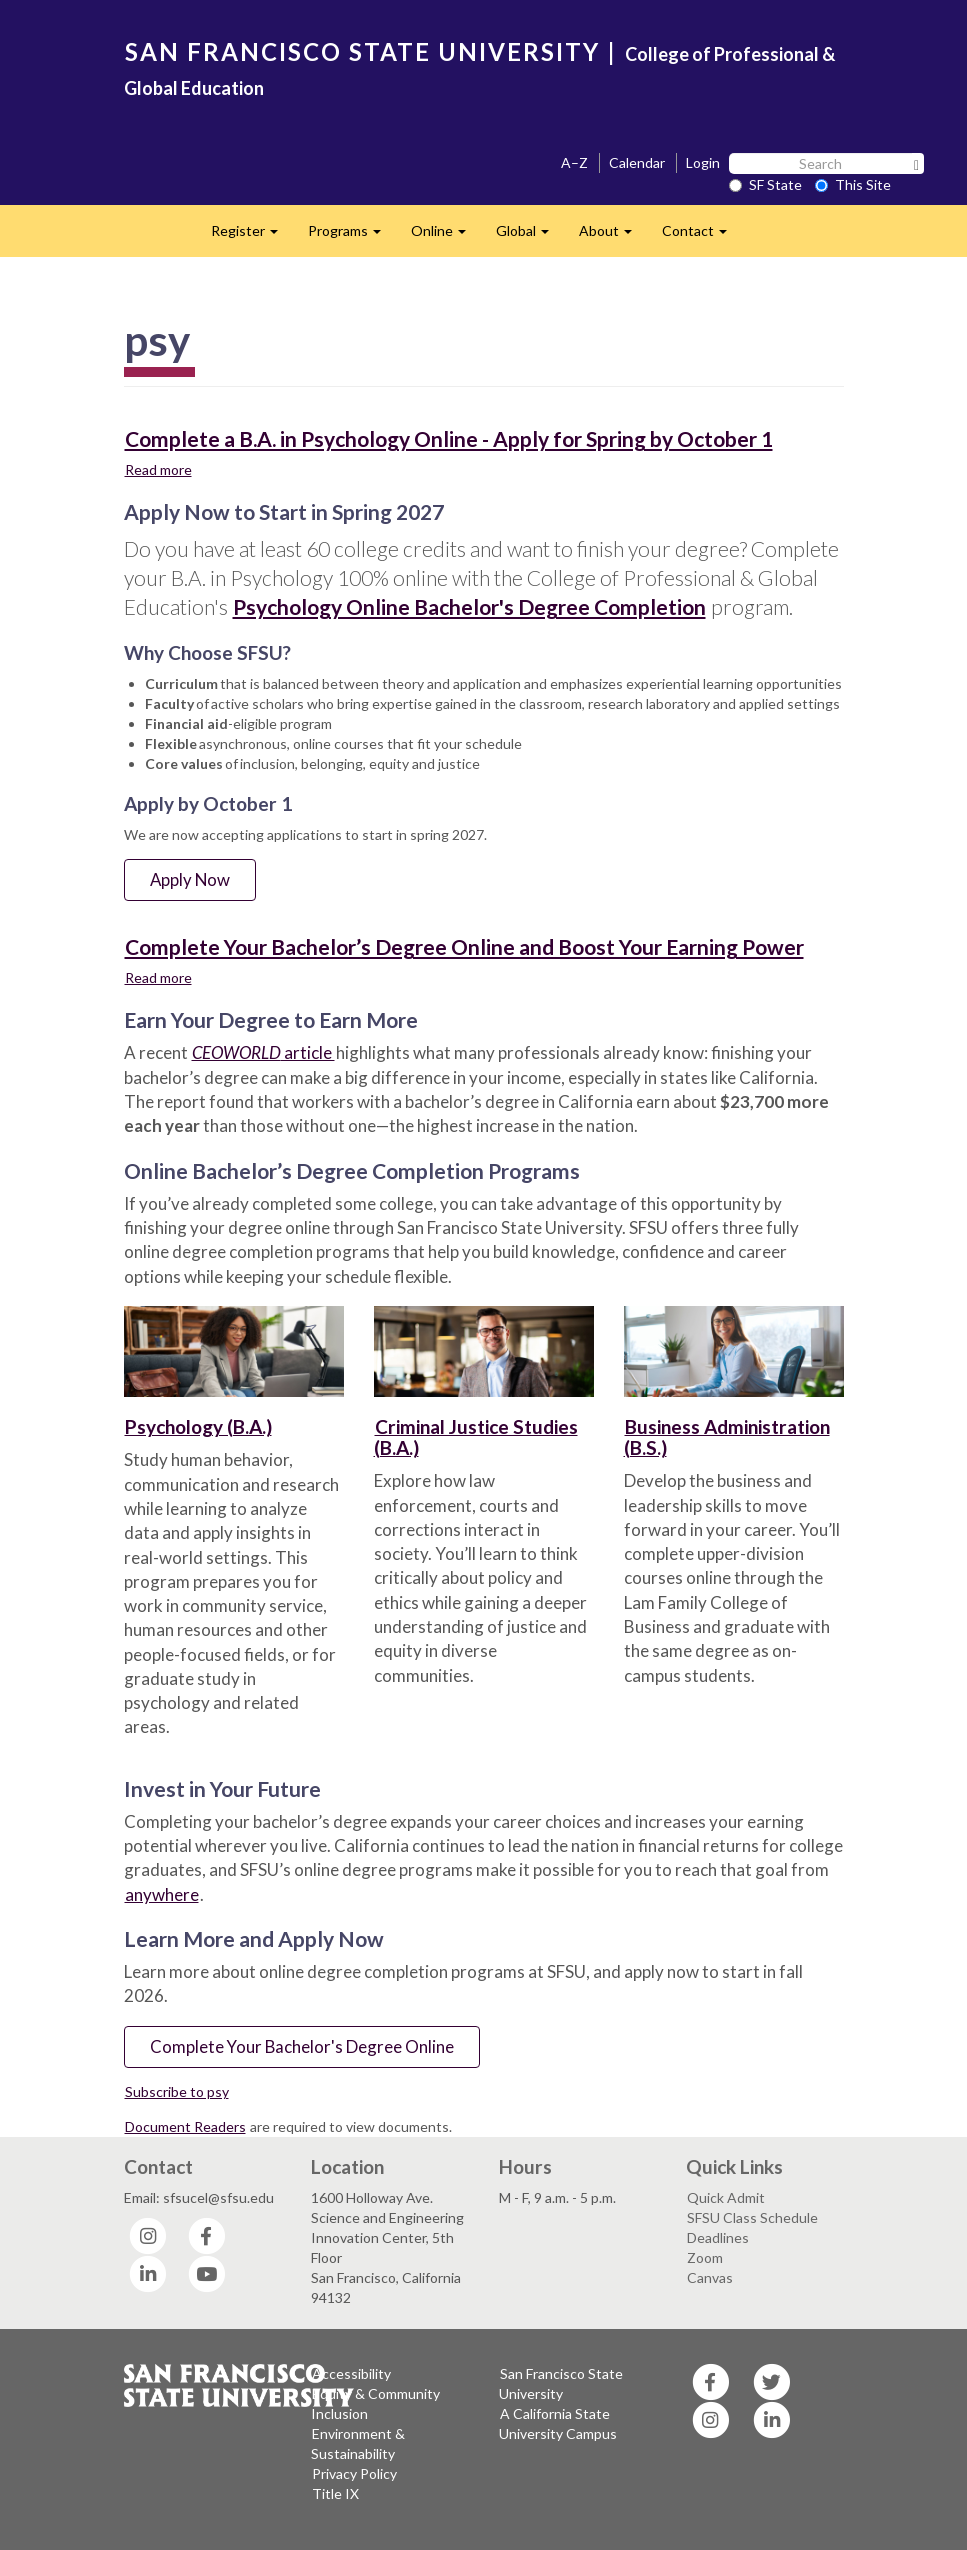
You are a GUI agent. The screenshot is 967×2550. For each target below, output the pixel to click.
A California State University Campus (558, 2423)
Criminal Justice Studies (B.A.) (476, 1437)
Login (703, 162)
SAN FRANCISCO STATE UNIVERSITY (362, 51)
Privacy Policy (354, 2473)
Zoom (705, 2257)
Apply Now (190, 879)
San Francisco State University (561, 2383)
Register (252, 236)
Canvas (710, 2277)
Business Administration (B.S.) (727, 1437)
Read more (159, 469)
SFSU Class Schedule (752, 2217)
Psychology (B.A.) (198, 1426)
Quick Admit (726, 2197)
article (263, 1052)
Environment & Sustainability (358, 2443)
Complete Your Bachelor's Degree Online (302, 2046)
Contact (702, 236)
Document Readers (185, 2126)
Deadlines (718, 2237)
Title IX (335, 2493)
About (613, 236)
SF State (765, 184)
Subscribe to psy (177, 2091)
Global (530, 236)
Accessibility (351, 2373)
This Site (853, 184)
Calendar (637, 162)
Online (446, 236)
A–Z (574, 162)
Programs (352, 236)
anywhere (162, 1894)
